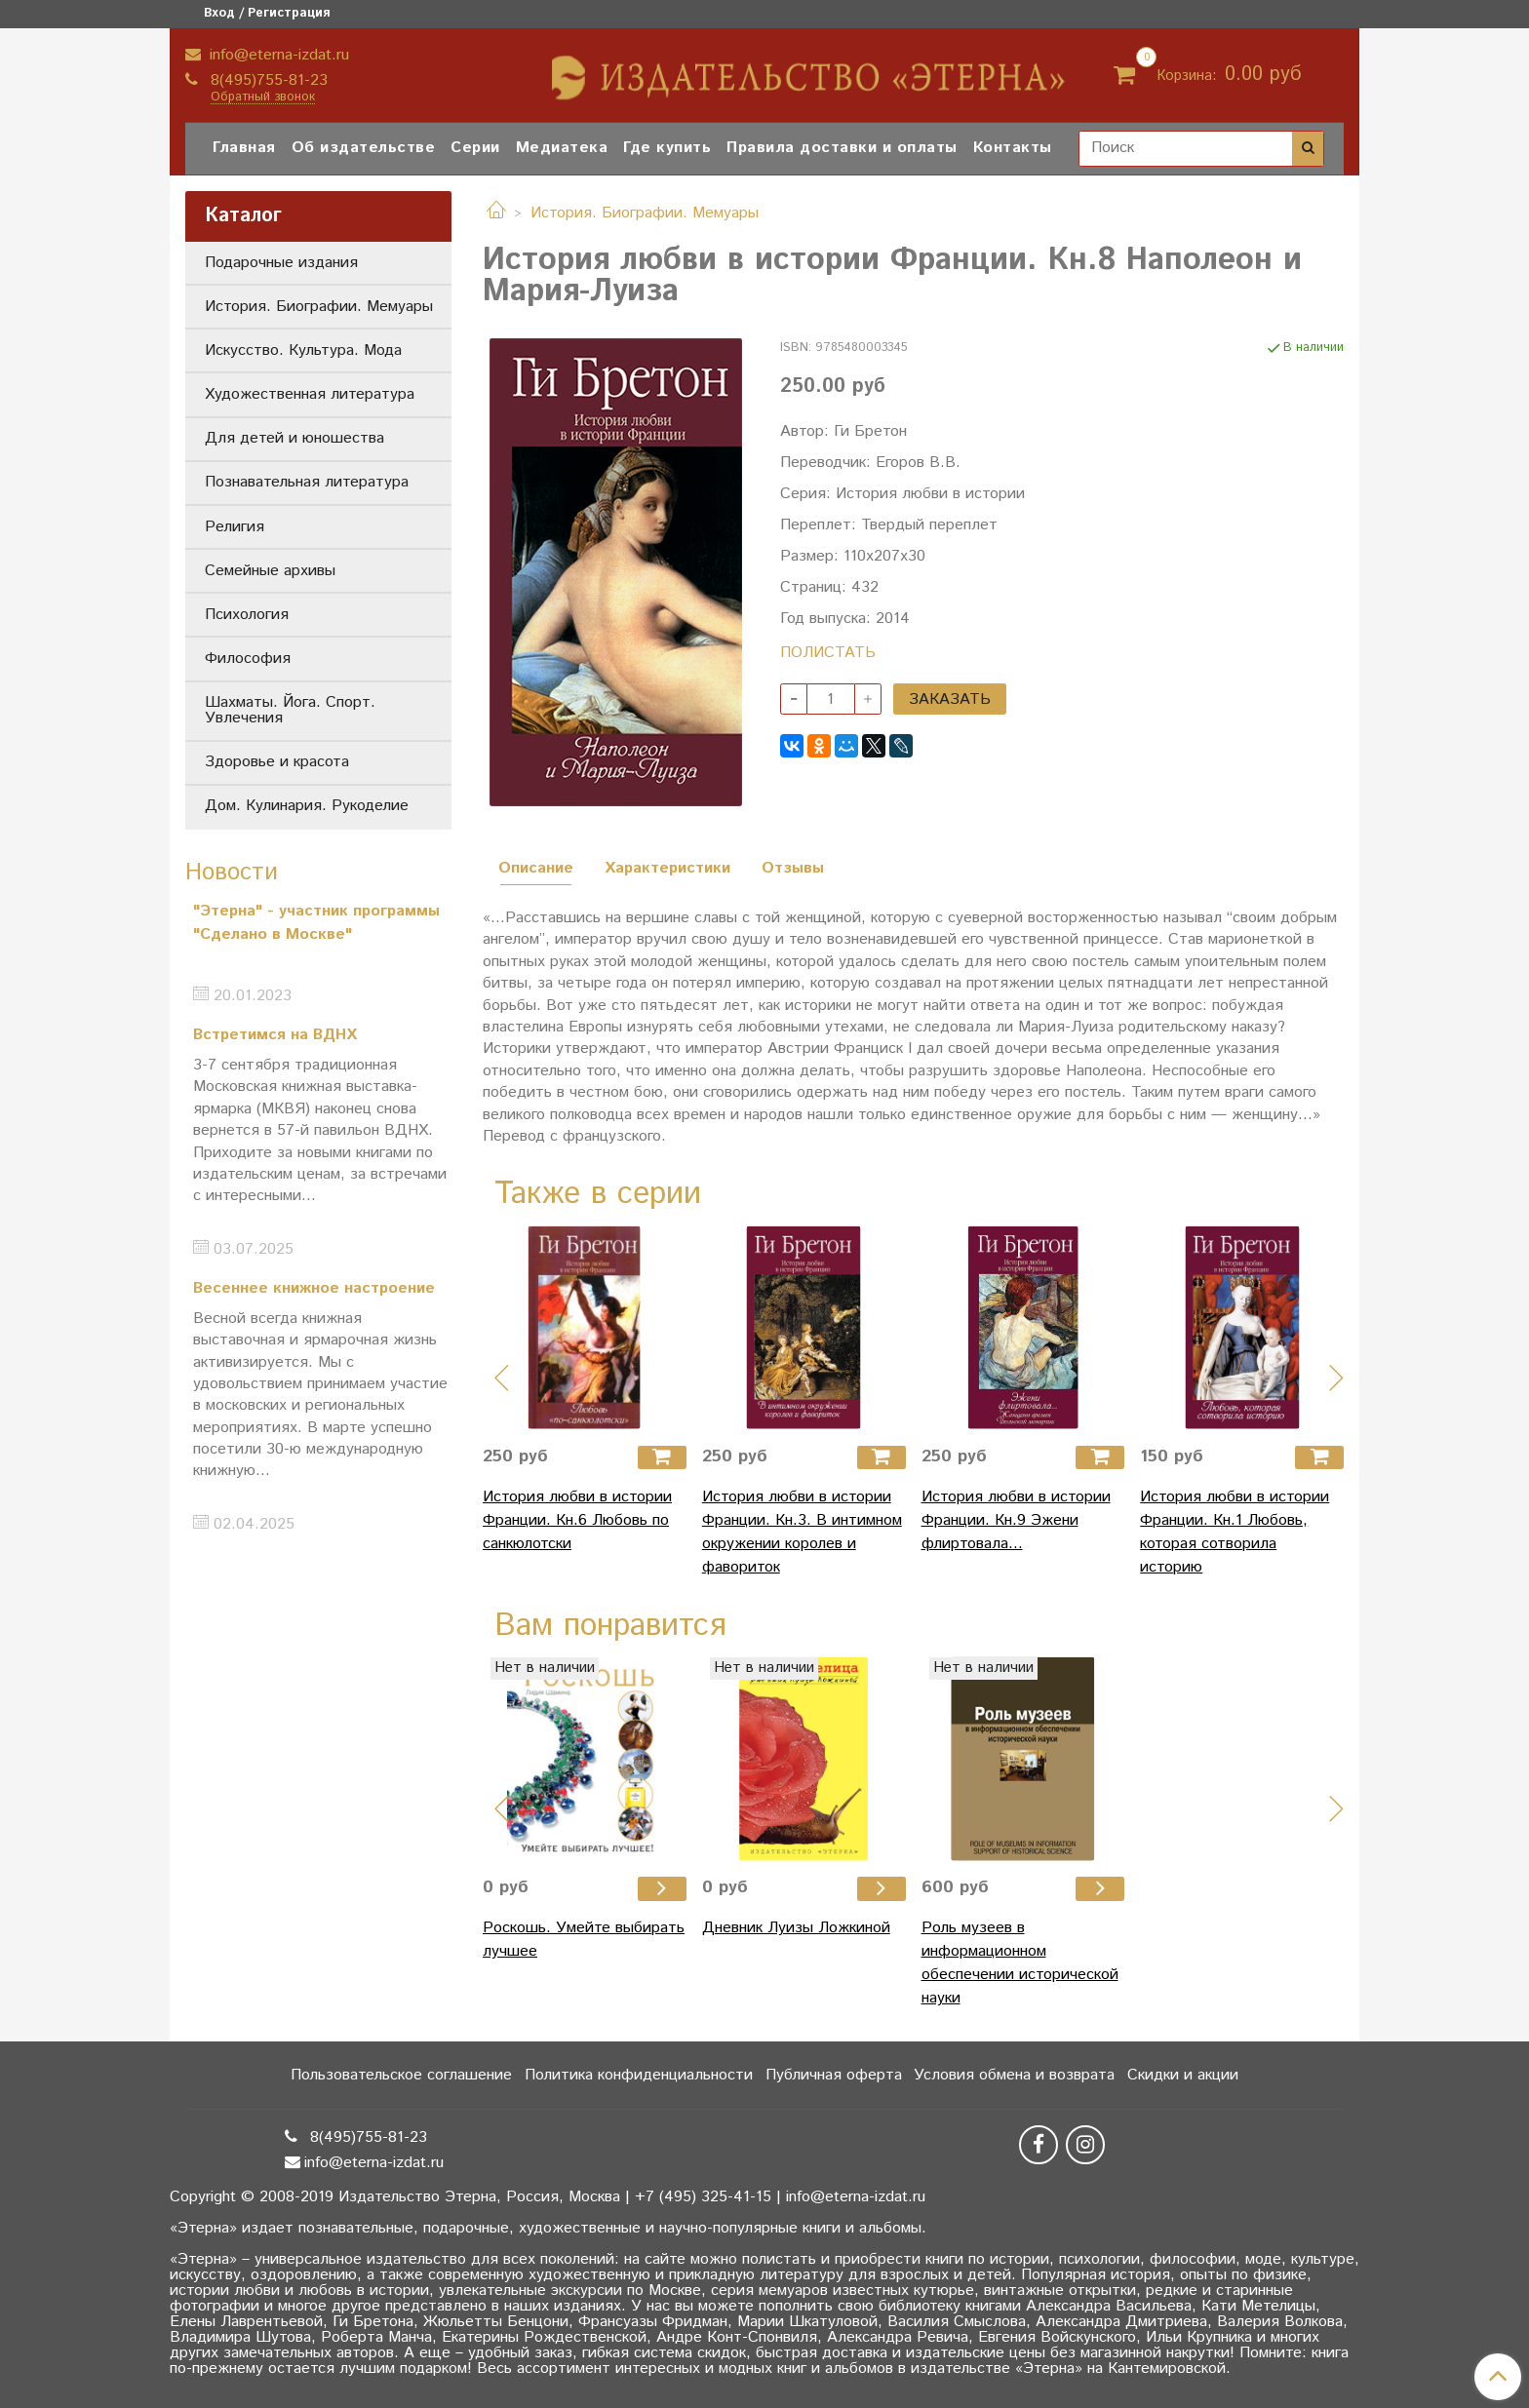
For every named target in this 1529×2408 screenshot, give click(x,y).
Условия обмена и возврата (1014, 2075)
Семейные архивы (270, 571)
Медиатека (562, 147)
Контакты (1012, 147)
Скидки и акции (1182, 2075)
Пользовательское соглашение (401, 2075)
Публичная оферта (833, 2075)
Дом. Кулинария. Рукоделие (307, 806)
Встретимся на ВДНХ (275, 1035)
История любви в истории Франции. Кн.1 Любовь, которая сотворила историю (1234, 1532)
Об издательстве (364, 147)
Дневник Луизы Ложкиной (796, 1928)
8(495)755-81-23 (267, 80)
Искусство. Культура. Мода (303, 350)
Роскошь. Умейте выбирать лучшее (584, 1939)
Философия (248, 658)
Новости (231, 872)
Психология (247, 614)
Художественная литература (309, 394)
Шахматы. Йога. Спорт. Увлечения (290, 710)
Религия (234, 527)
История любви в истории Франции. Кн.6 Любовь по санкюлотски (577, 1520)
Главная (244, 147)
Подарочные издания (281, 263)
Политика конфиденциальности (639, 2075)
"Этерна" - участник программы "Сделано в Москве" (316, 923)
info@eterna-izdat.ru (277, 55)
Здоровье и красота (277, 762)
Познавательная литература (307, 482)
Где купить (667, 147)
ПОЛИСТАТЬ (828, 652)
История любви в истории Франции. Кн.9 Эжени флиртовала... (1016, 1520)
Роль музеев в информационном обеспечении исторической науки (1019, 1963)
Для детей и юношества (294, 438)
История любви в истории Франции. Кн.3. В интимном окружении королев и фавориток (802, 1532)
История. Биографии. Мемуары (644, 213)
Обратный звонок (263, 98)
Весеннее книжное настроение (314, 1288)
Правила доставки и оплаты (842, 147)
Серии (475, 147)
